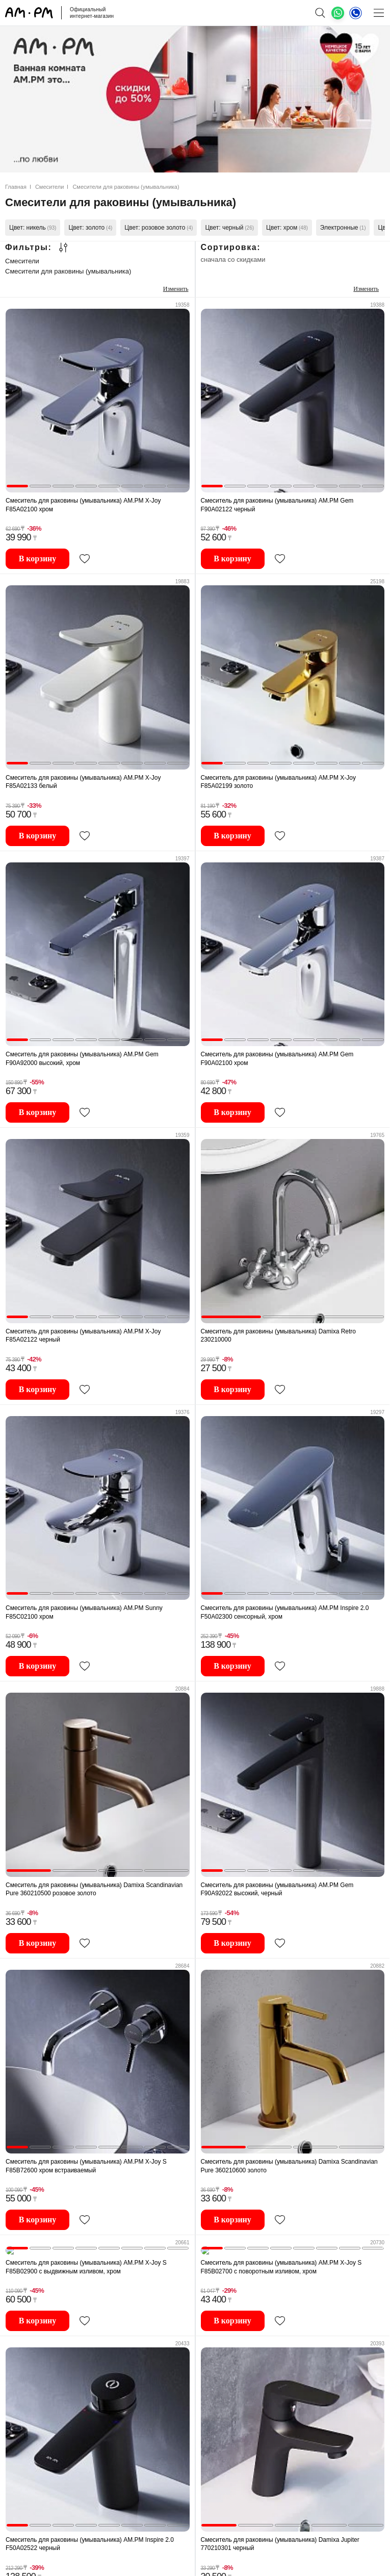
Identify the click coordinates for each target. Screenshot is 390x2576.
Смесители (49, 187)
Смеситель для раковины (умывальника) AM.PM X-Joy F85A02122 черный (83, 1336)
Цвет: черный (229, 227)
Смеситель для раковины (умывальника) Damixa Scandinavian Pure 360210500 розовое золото (94, 1889)
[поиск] (319, 13)
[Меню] (378, 13)
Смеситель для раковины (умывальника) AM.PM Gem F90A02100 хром (277, 1059)
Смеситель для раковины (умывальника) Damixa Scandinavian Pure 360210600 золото (289, 2166)
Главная (16, 187)
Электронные (343, 227)
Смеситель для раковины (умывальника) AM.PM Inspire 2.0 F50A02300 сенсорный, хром (285, 1612)
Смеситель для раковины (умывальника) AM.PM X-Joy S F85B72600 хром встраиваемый (86, 2166)
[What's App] (337, 13)
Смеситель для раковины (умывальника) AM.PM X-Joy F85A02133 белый (83, 782)
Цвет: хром (287, 227)
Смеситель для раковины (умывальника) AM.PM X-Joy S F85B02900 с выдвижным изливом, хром (86, 2259)
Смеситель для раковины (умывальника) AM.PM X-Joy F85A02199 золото (278, 782)
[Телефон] (355, 13)
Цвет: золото (90, 227)
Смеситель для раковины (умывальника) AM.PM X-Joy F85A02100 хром (83, 505)
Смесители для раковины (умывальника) (68, 271)
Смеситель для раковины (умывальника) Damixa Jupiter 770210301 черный (280, 2536)
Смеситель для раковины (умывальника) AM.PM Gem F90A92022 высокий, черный (277, 1889)
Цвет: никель (32, 227)
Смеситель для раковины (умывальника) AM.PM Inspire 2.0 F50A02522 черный (90, 2536)
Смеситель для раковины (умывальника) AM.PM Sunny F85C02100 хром (84, 1612)
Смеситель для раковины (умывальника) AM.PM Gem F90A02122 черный (277, 505)
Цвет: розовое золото (158, 227)
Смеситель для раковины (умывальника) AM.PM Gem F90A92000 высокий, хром (82, 1059)
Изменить (176, 288)
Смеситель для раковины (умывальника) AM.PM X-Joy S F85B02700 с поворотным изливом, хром (281, 2259)
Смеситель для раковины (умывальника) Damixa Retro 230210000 (278, 1336)
